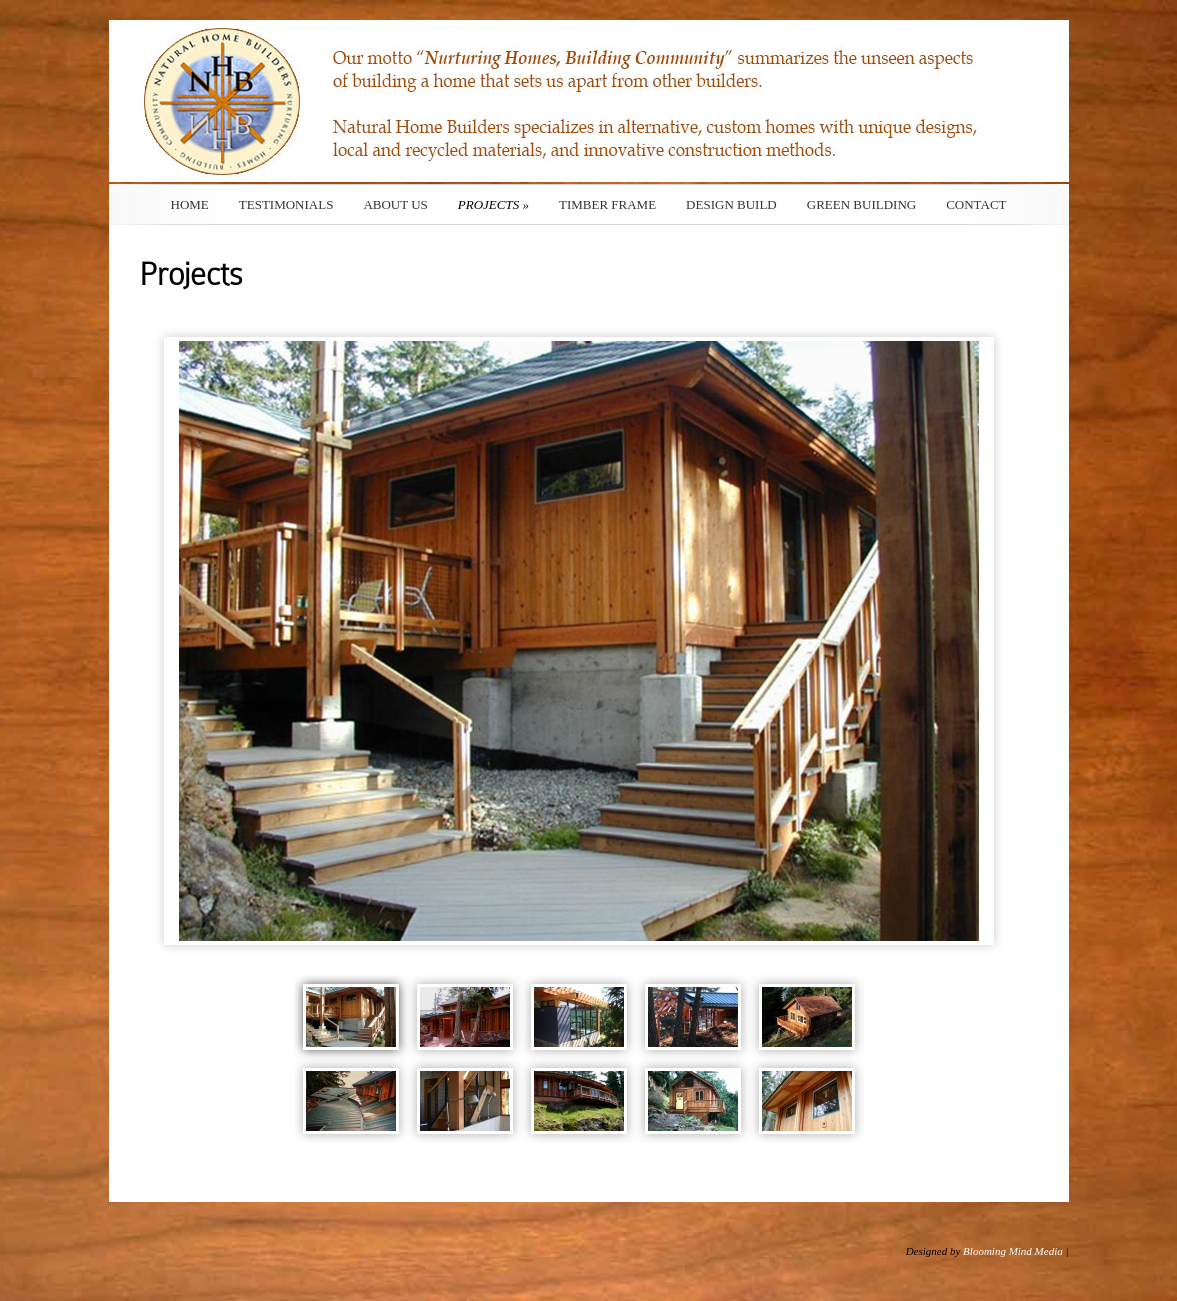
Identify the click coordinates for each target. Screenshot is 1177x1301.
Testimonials (286, 204)
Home (190, 204)
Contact (976, 204)
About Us (395, 204)
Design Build (731, 204)
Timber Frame (607, 204)
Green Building (861, 204)
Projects (493, 204)
